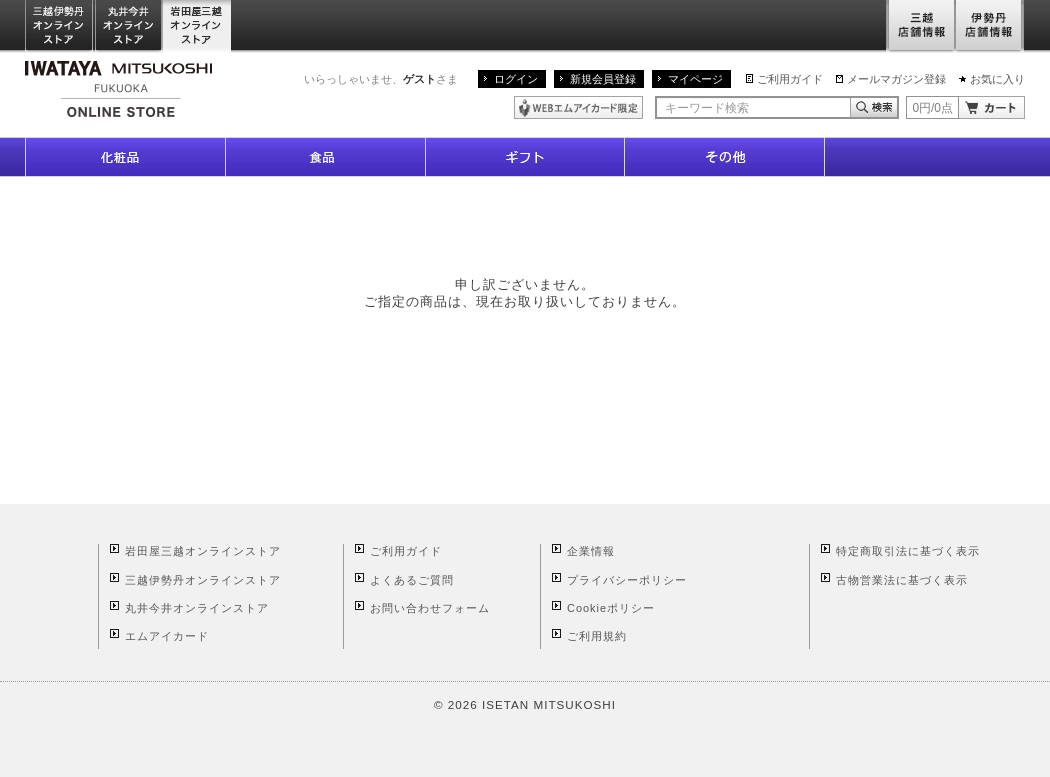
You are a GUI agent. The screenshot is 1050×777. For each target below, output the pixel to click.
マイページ (695, 79)
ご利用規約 (597, 636)
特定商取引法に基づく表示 (908, 551)
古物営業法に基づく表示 (902, 580)
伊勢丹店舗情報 (990, 26)
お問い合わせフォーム (430, 608)
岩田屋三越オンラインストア (197, 26)
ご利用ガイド (790, 79)
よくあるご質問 (412, 580)
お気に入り (997, 79)
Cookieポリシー (611, 608)
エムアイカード (167, 636)
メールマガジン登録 (896, 79)
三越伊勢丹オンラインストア (60, 26)
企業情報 (591, 551)
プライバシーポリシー (627, 580)
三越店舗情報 (920, 26)
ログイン (516, 79)
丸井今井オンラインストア (129, 26)
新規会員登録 (603, 79)
